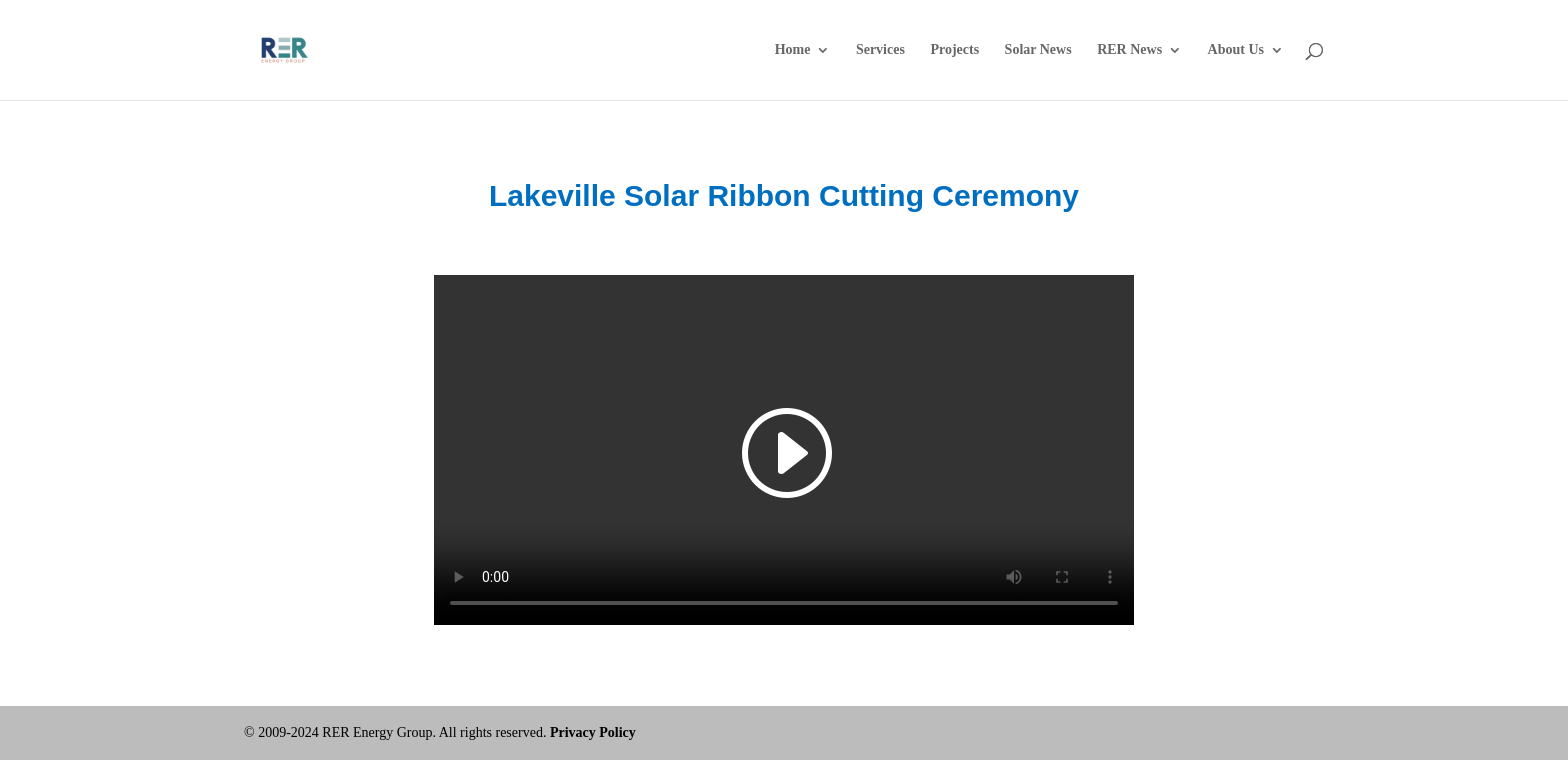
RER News (1129, 50)
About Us (1236, 50)
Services (880, 50)
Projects (954, 50)
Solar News (1038, 50)
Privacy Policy (593, 732)
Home (793, 50)
